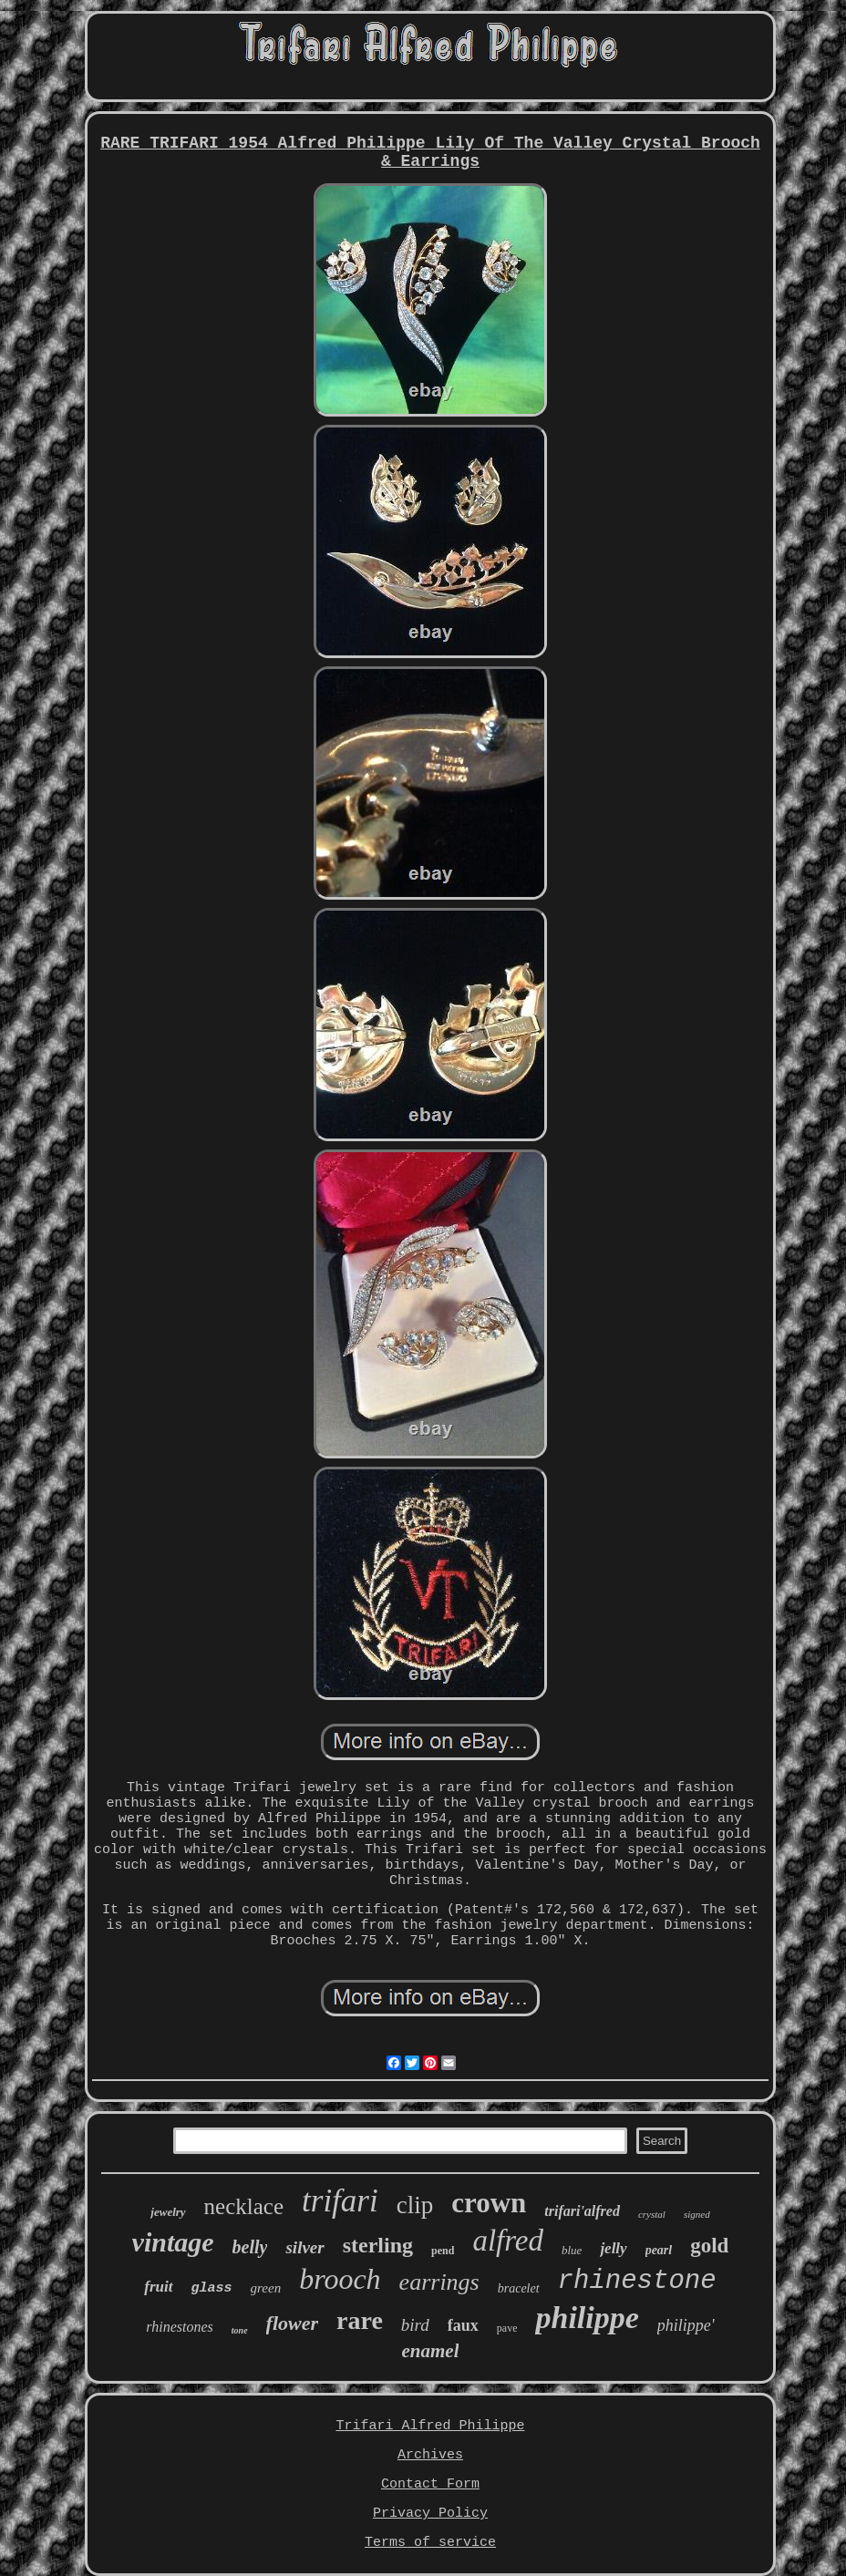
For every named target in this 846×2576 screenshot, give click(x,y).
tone (240, 2330)
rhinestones (179, 2326)
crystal (651, 2214)
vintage (173, 2242)
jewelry (167, 2212)
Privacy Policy (430, 2513)
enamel (430, 2351)
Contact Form (430, 2484)
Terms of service (430, 2542)
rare (359, 2320)
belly (250, 2247)
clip (415, 2205)
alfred (507, 2240)
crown (488, 2203)
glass (211, 2288)
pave (507, 2328)
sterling (378, 2245)
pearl (659, 2250)
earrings (439, 2282)
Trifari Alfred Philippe (429, 2426)
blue (572, 2250)
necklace (244, 2206)
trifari (340, 2201)
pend (442, 2250)
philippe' (686, 2325)
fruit (158, 2286)
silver (304, 2247)
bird (415, 2324)
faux (463, 2325)
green (266, 2288)
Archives (430, 2455)
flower (292, 2323)
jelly (613, 2248)
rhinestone (637, 2281)
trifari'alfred (582, 2211)
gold (709, 2245)
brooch (339, 2278)
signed (697, 2214)
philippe (586, 2317)
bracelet (519, 2288)
